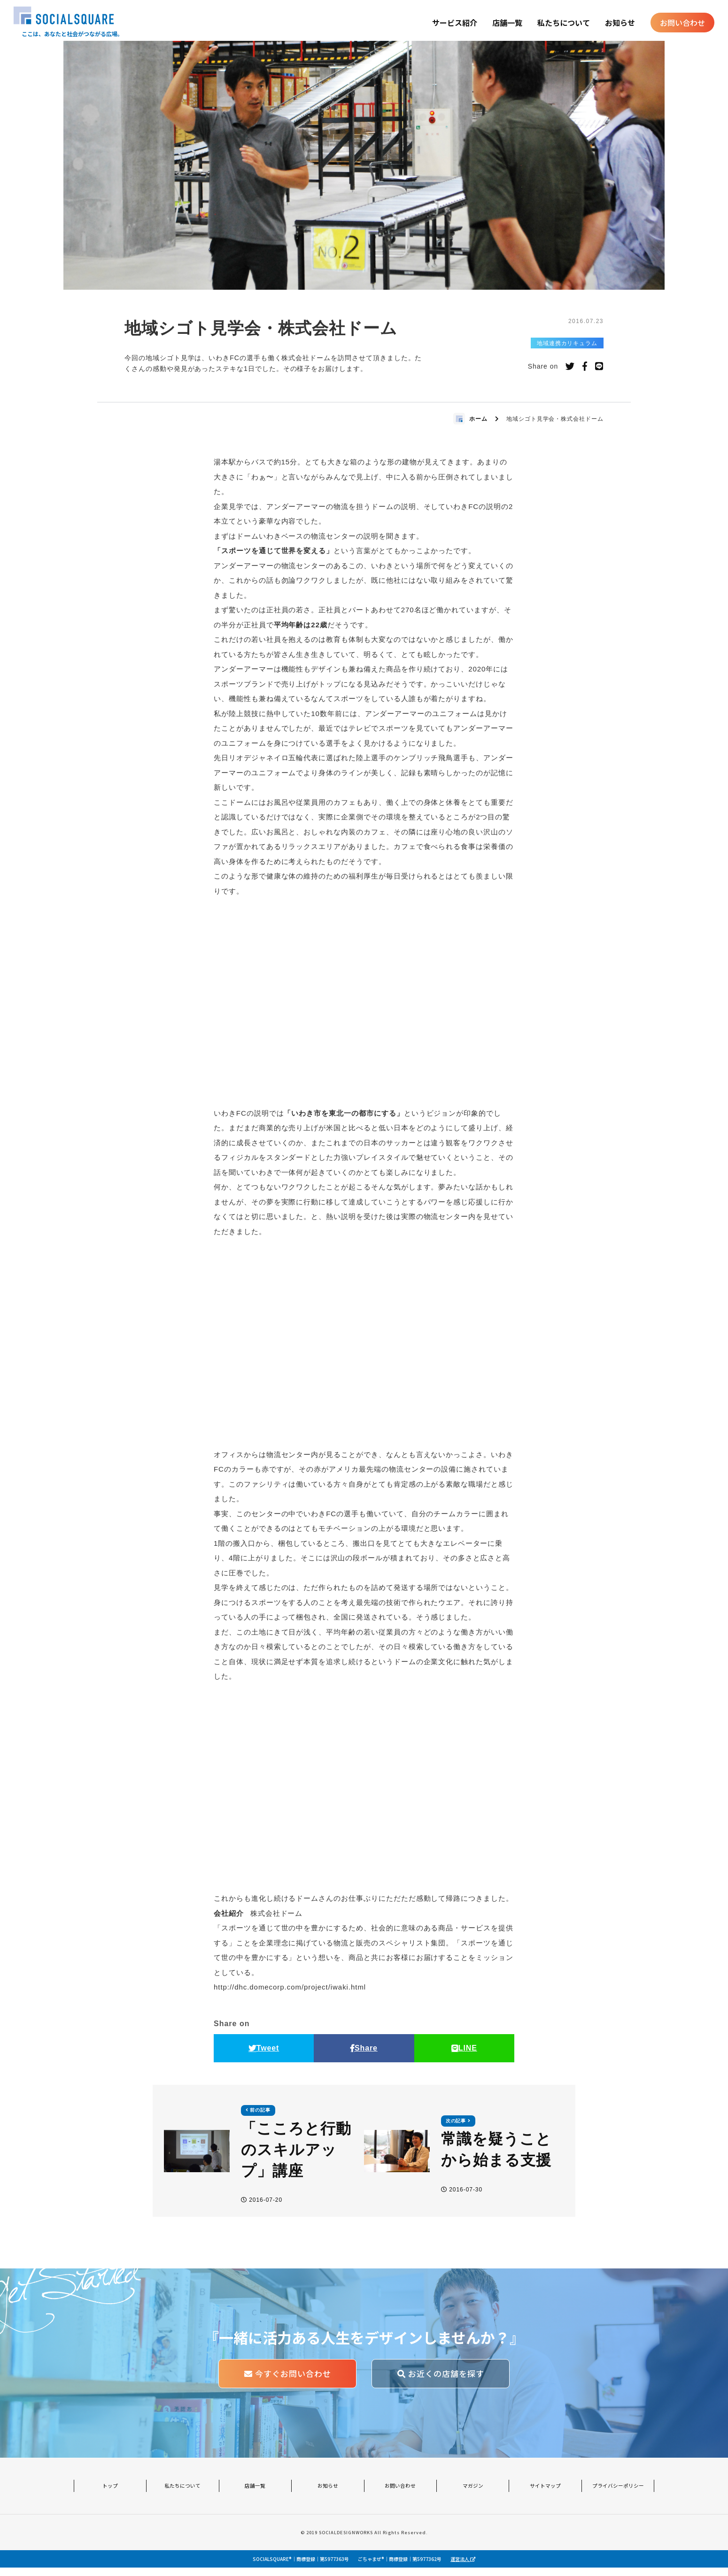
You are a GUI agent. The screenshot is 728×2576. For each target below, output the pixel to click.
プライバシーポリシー (618, 2494)
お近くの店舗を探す (440, 2383)
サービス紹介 (453, 23)
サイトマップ (545, 2494)
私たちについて (562, 23)
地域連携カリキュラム (567, 347)
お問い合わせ (681, 23)
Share (364, 2053)
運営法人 (462, 2567)
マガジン (473, 2494)
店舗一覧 (506, 23)
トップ (110, 2494)
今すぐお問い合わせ (287, 2383)
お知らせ (619, 23)
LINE (464, 2053)
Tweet (263, 2053)
